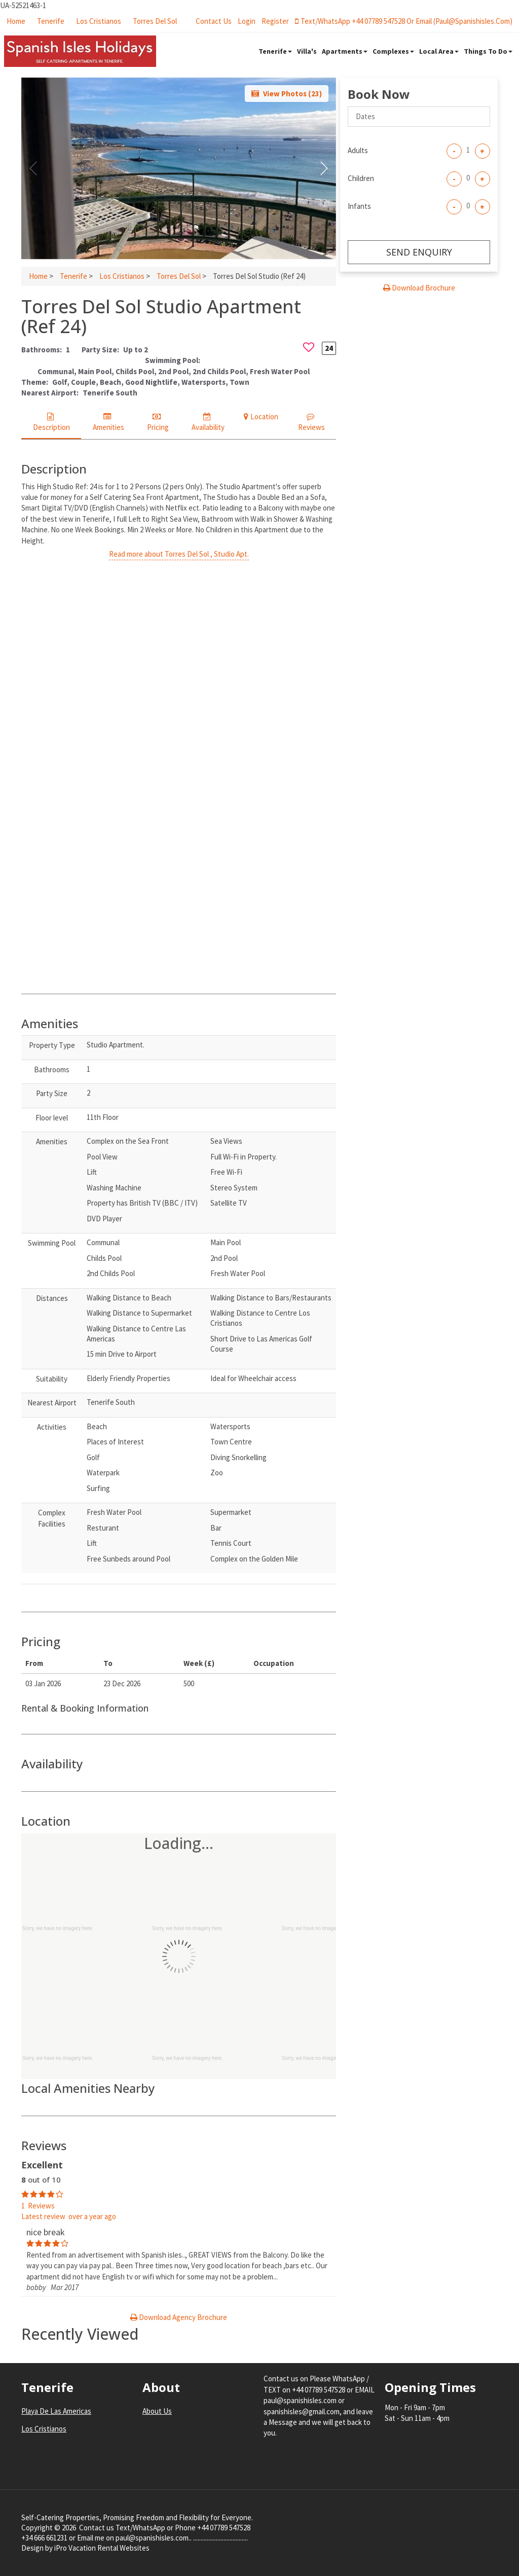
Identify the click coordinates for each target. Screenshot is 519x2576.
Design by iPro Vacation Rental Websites (85, 2548)
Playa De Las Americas (56, 2411)
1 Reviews (38, 2205)
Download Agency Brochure (178, 2317)
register (275, 21)
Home (16, 21)
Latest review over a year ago (68, 2216)
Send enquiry (419, 252)
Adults (358, 150)
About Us (157, 2411)
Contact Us (214, 21)
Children (361, 178)
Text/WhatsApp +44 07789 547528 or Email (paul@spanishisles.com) (403, 21)
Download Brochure (419, 288)
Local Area (439, 51)
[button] (324, 168)
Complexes (393, 51)
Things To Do (488, 51)
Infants (359, 206)
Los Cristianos (98, 21)
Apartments (344, 51)
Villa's (307, 51)
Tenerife (50, 21)
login (246, 21)
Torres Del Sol (155, 21)
